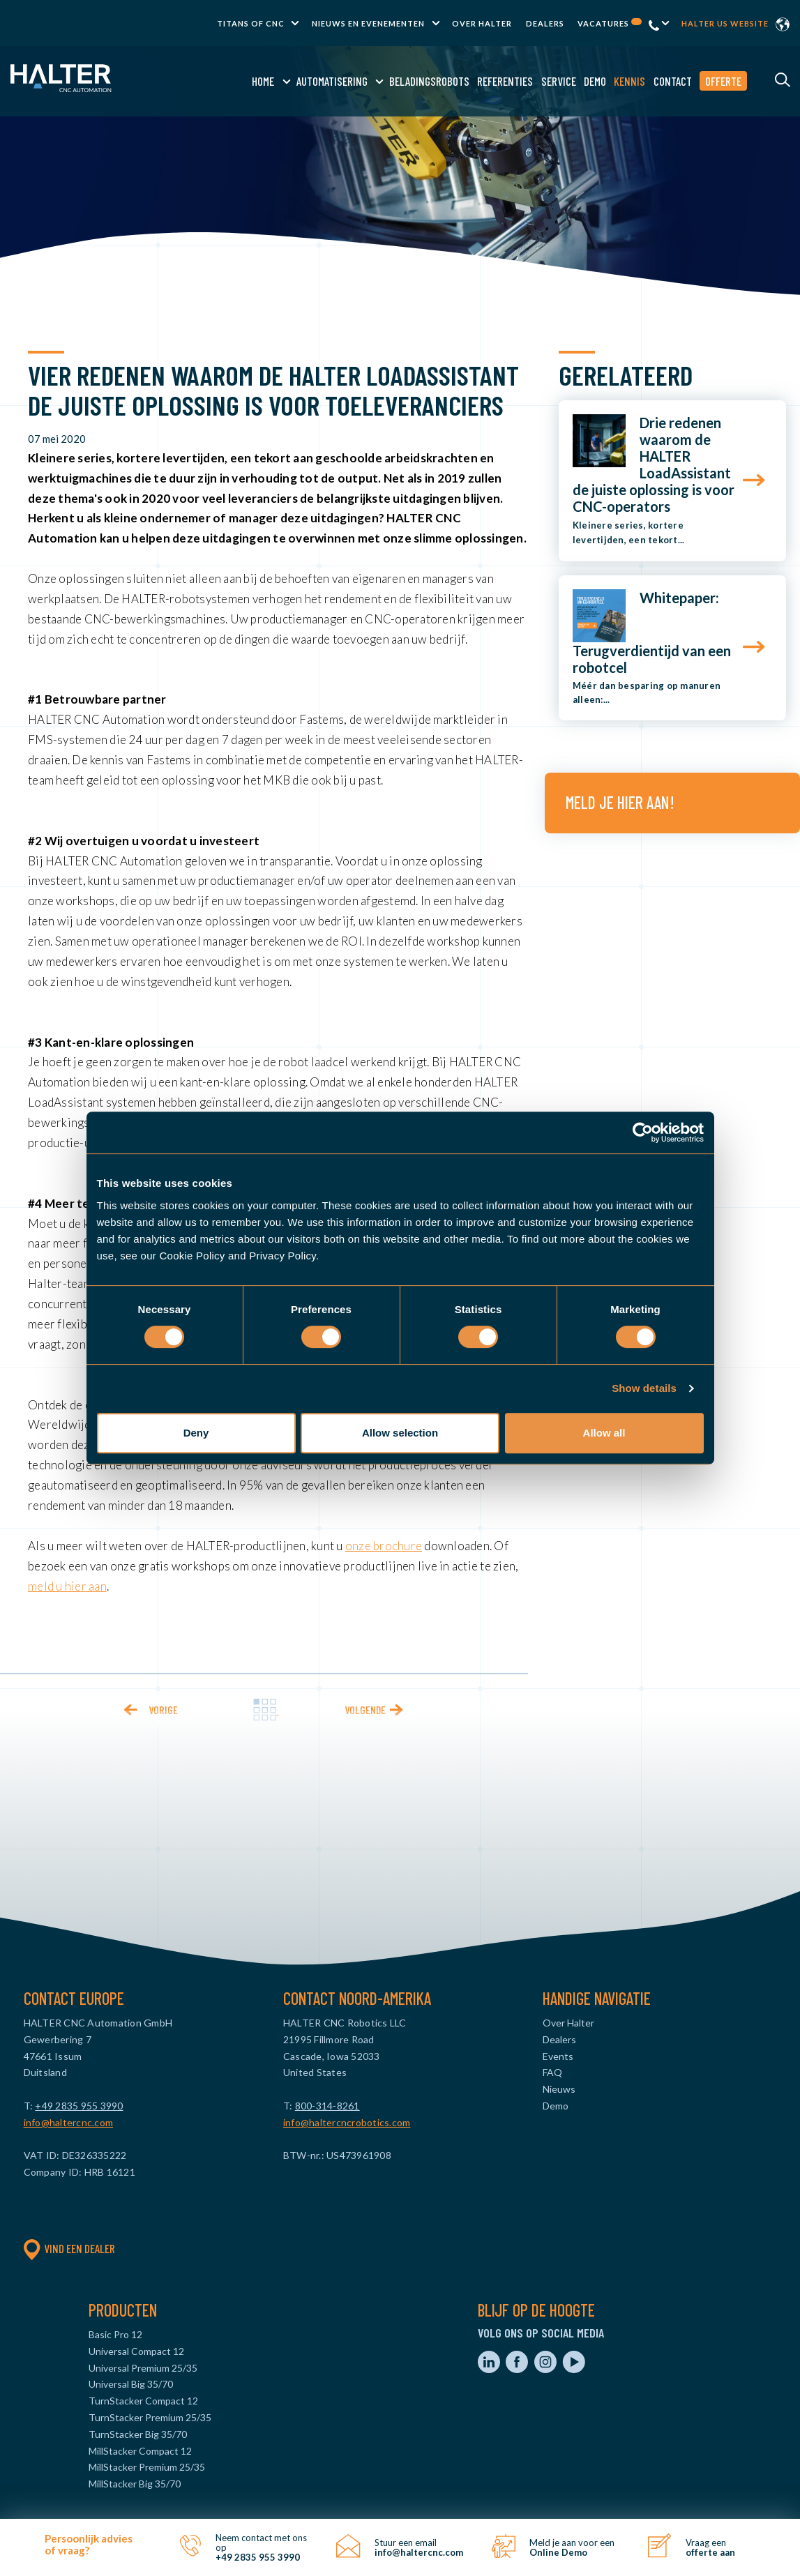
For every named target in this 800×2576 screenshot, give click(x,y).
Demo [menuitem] (594, 81)
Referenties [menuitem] (504, 81)
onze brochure (383, 1545)
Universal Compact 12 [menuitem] (136, 2351)
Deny (196, 1433)
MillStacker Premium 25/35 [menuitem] (147, 2467)
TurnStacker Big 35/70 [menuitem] (138, 2434)
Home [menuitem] (262, 81)
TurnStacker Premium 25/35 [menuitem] (150, 2417)
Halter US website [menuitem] (725, 23)
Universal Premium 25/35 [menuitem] (143, 2368)
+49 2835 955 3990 (79, 2106)
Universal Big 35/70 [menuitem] (131, 2384)
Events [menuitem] (558, 2056)
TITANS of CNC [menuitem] (251, 23)
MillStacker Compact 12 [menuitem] (140, 2451)
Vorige (163, 1709)
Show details (644, 1388)
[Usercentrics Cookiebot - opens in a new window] (643, 1132)
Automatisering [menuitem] (330, 81)
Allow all (604, 1433)
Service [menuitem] (557, 81)
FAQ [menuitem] (552, 2072)
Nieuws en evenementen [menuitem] (368, 23)
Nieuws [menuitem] (559, 2089)
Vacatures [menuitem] (610, 23)
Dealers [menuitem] (545, 23)
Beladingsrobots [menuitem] (428, 81)
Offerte (722, 81)
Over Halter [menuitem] (482, 23)
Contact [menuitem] (672, 81)
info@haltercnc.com (69, 2122)
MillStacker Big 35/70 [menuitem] (135, 2484)
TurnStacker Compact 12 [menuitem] (143, 2401)
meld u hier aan (67, 1586)
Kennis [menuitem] (628, 81)
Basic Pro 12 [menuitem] (115, 2334)
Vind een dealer (69, 2248)
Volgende (365, 1709)
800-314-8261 (327, 2106)
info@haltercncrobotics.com (347, 2122)
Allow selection (400, 1433)
